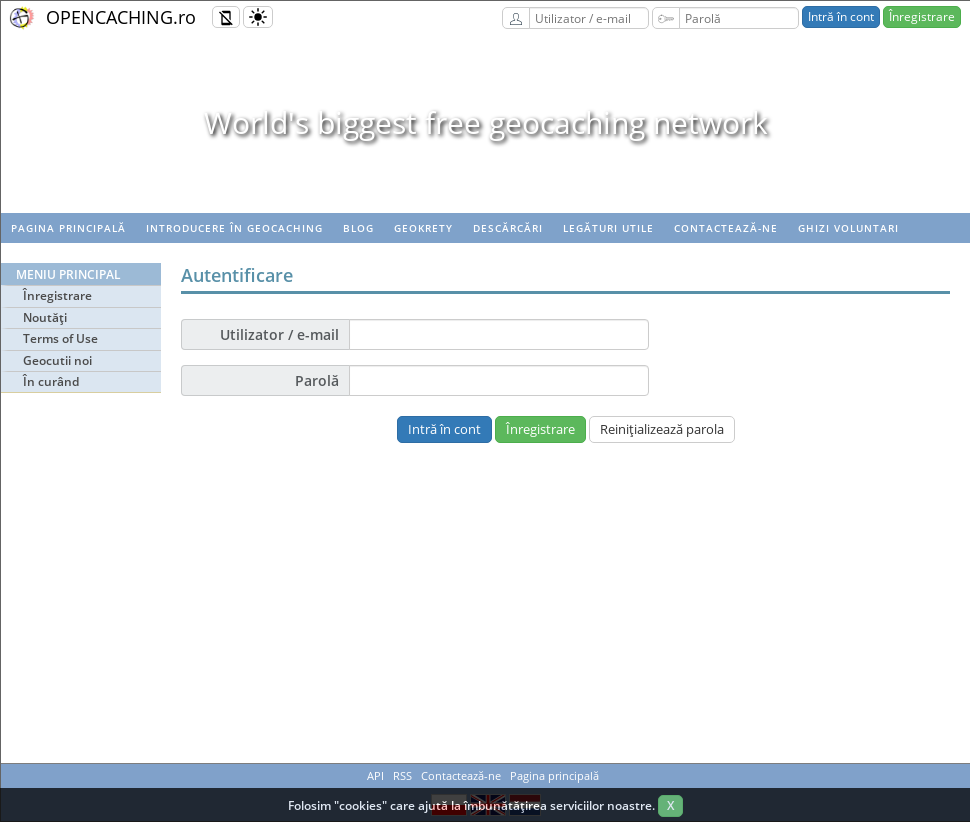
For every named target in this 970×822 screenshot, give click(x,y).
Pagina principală (68, 228)
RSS (402, 775)
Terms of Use (60, 338)
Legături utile (608, 228)
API (375, 775)
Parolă (317, 380)
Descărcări (508, 228)
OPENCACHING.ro (121, 17)
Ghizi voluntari (848, 228)
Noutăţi (45, 317)
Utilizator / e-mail (279, 334)
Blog (358, 228)
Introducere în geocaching (234, 228)
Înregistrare (922, 16)
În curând (51, 381)
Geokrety (423, 228)
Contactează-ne (726, 228)
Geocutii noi (57, 360)
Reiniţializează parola (662, 429)
